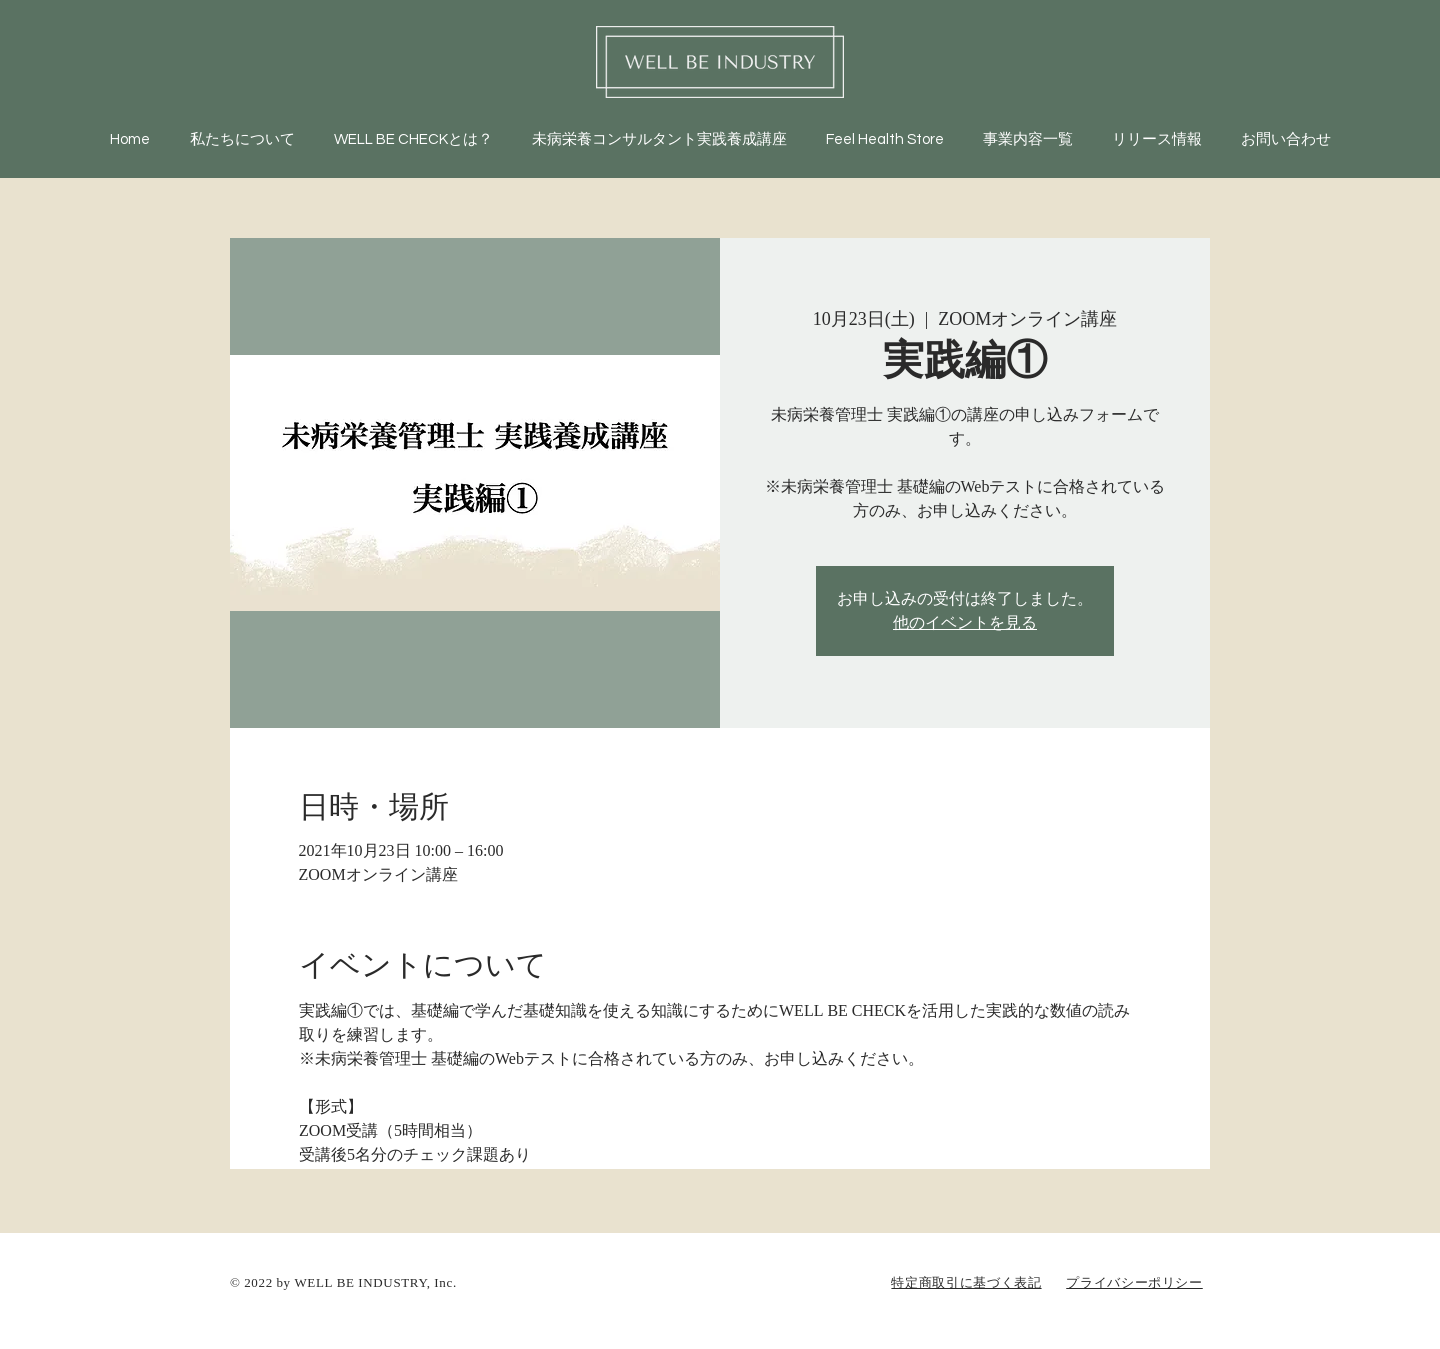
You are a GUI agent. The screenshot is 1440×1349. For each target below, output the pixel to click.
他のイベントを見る (965, 623)
